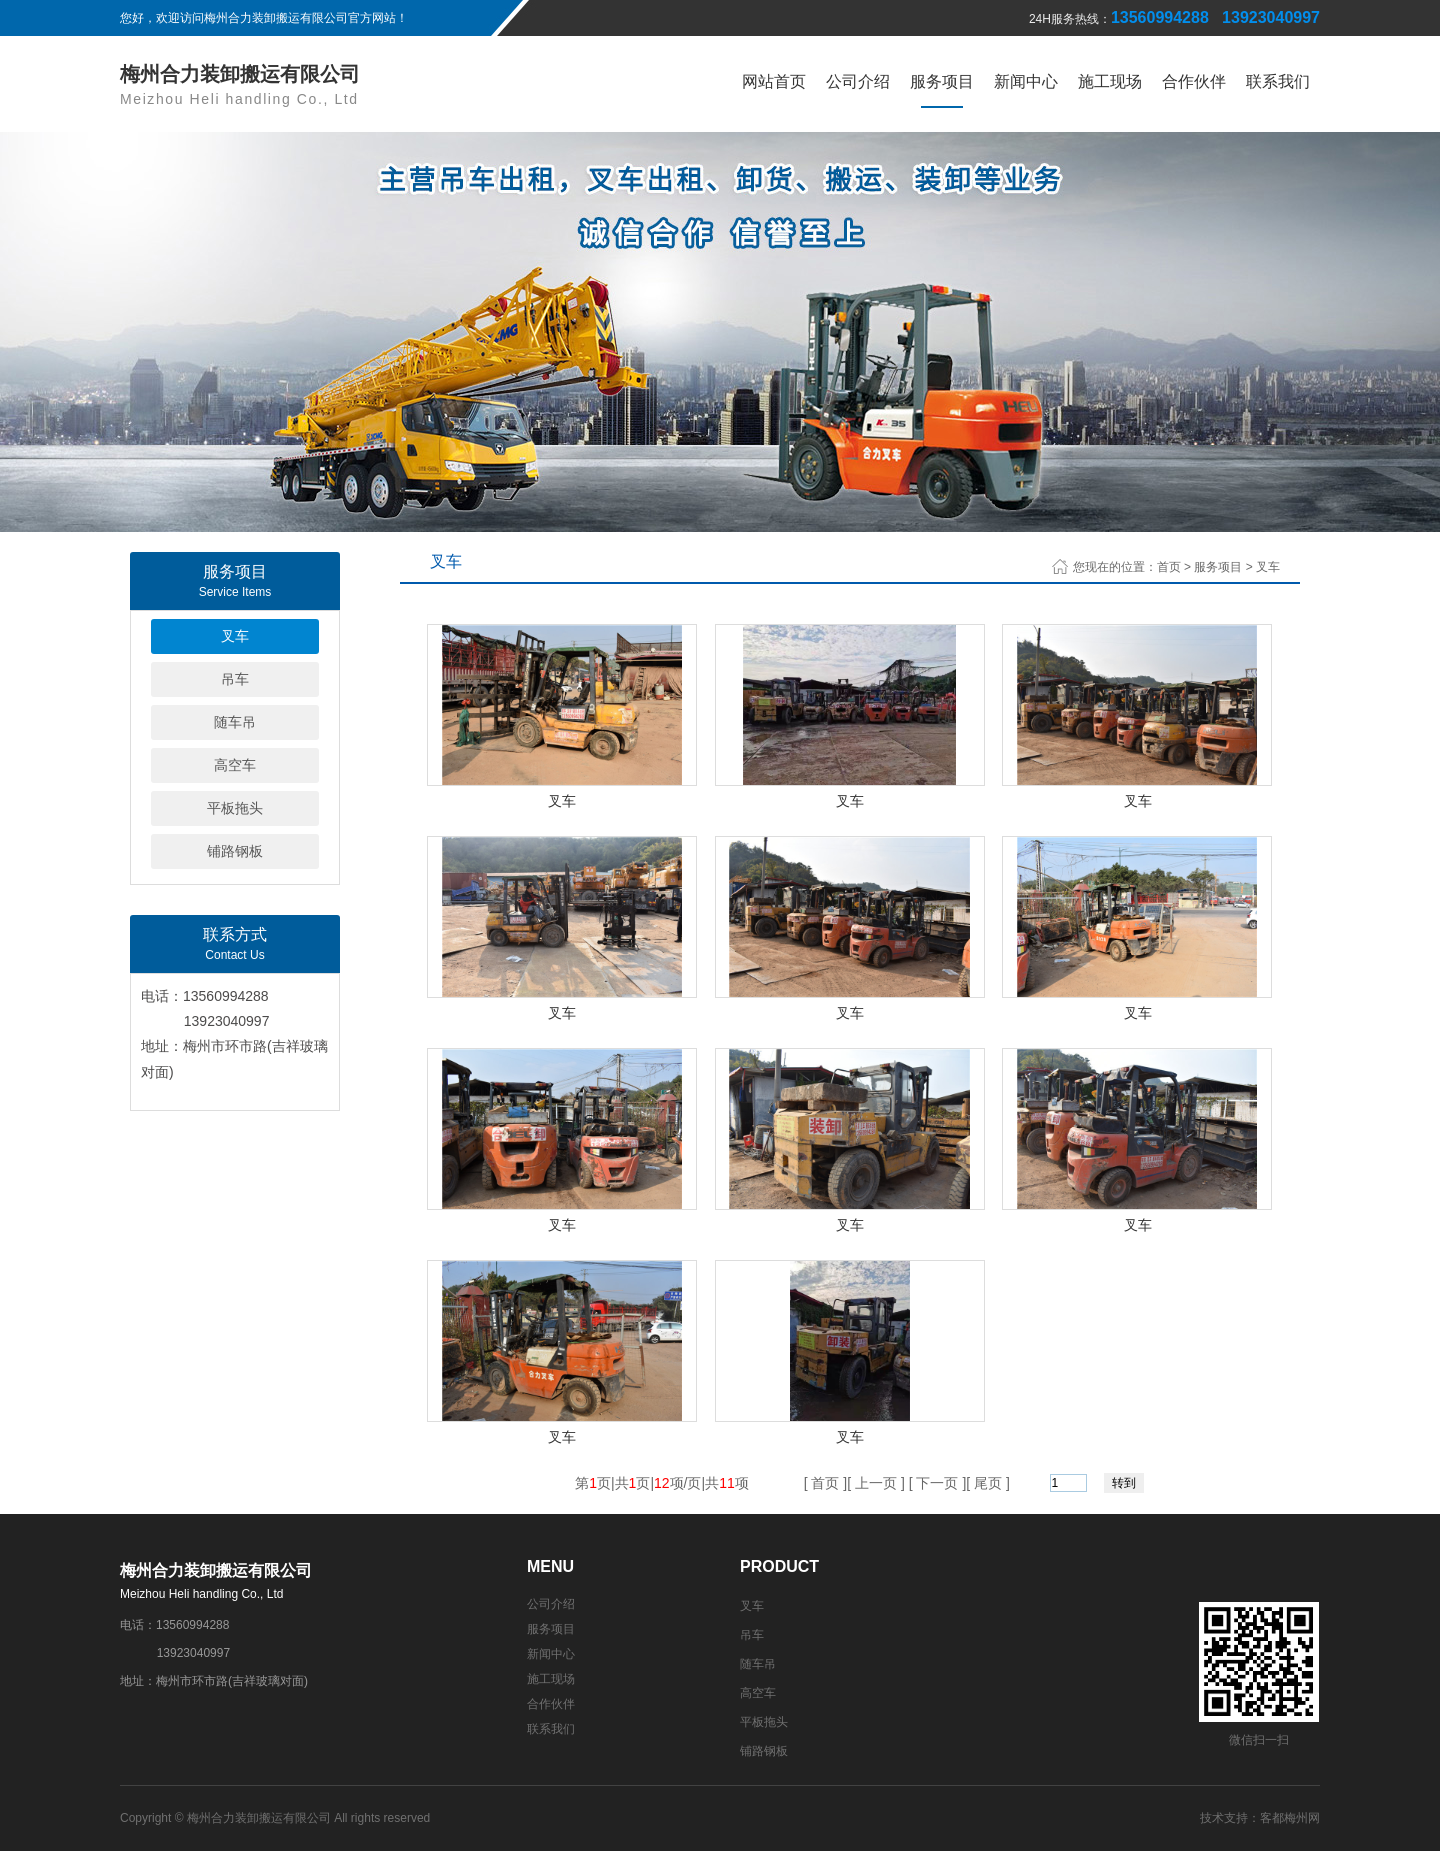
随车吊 (235, 722)
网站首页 (774, 81)
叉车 (235, 636)
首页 (1169, 567)
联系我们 (1278, 81)
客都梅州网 (1290, 1818)
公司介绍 (858, 81)
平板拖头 (235, 808)
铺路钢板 (235, 851)
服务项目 (942, 81)
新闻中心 (1026, 81)
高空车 (235, 765)
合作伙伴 (1194, 81)
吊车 (235, 679)
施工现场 (1110, 81)
